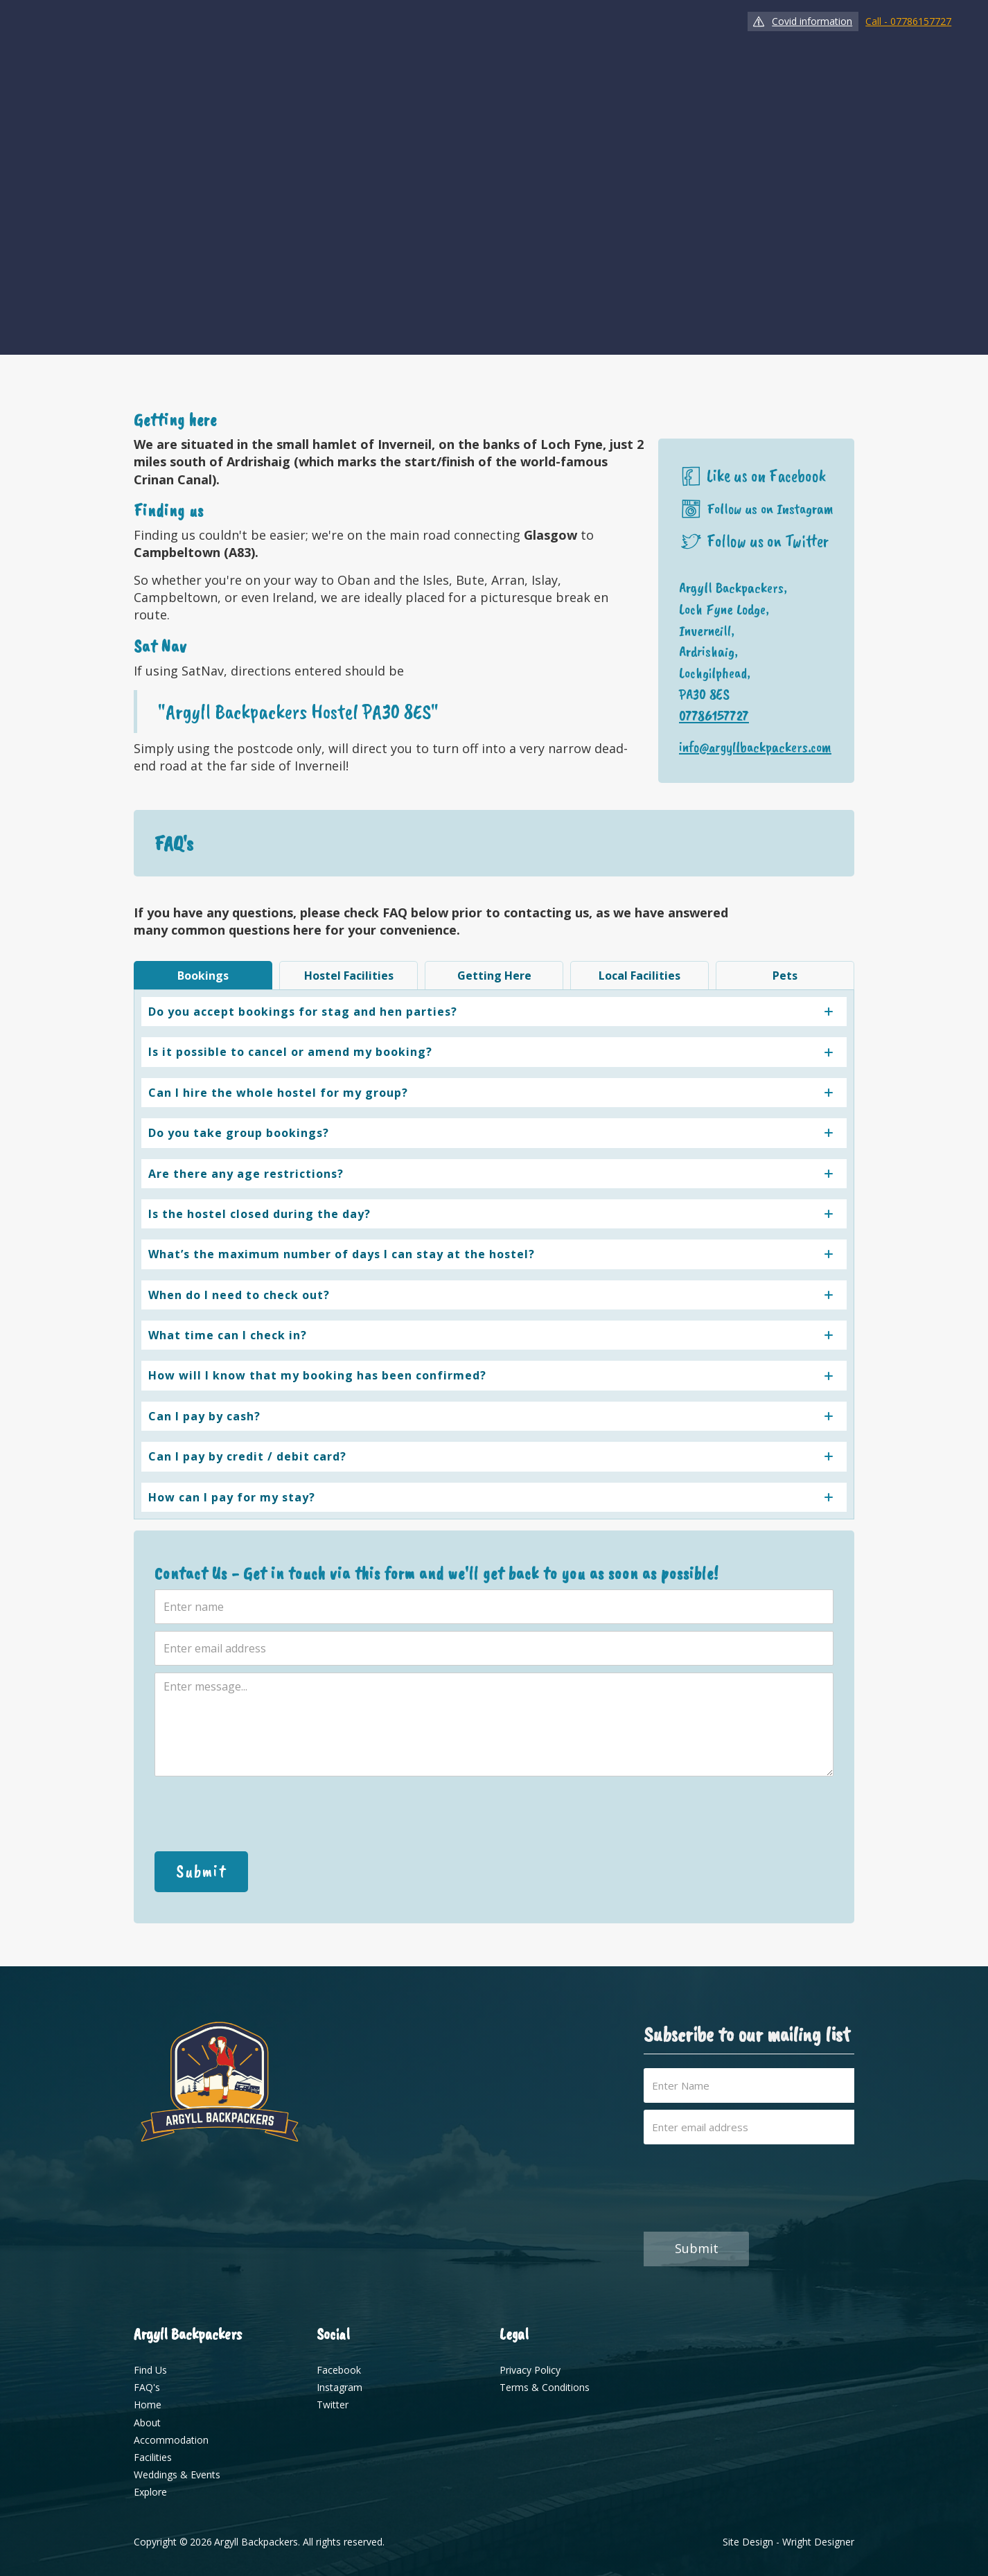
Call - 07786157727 (908, 21)
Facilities (153, 2457)
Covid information (812, 21)
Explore (150, 2491)
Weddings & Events (177, 2474)
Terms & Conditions (545, 2387)
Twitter (333, 2404)
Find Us (150, 2369)
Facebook (339, 2369)
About (147, 2422)
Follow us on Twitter (768, 541)
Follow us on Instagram (770, 508)
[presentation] (260, 1814)
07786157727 (714, 715)
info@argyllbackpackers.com (755, 747)
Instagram (339, 2387)
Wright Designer (818, 2541)
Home (147, 2404)
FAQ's (147, 2387)
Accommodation (171, 2439)
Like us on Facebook (766, 476)
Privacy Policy (530, 2369)
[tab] (203, 975)
